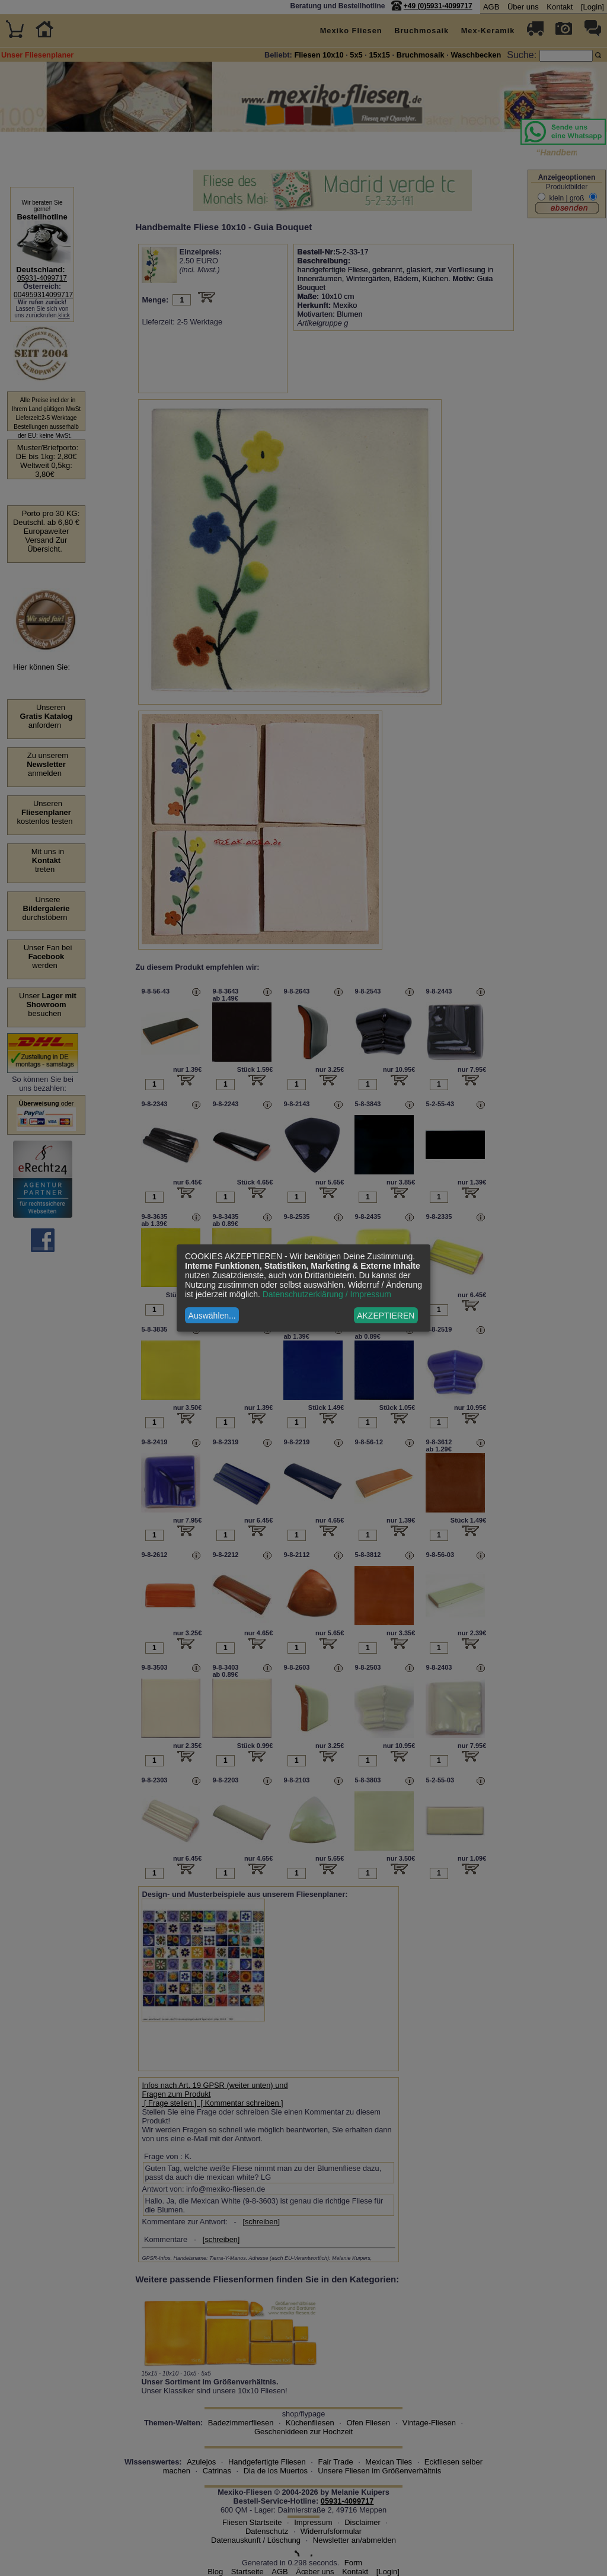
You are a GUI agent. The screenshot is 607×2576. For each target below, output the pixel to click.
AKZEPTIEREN (385, 1315)
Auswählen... (212, 1315)
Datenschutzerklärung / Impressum (327, 1294)
